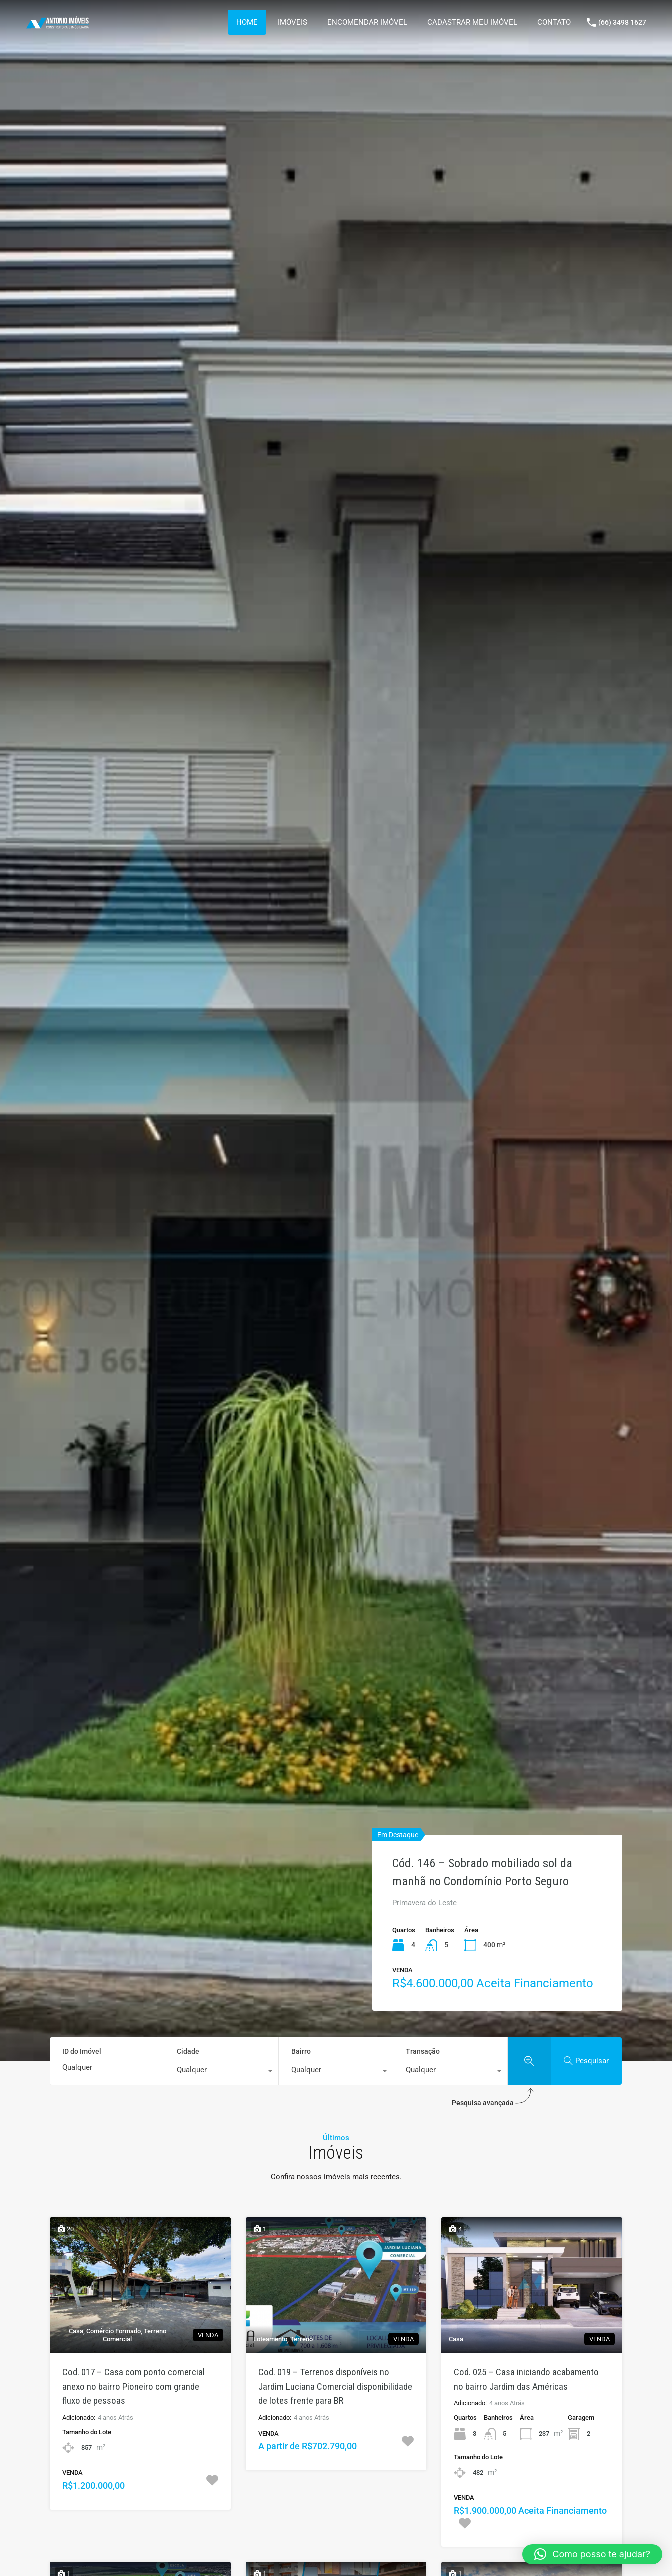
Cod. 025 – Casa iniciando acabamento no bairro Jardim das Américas (526, 2379)
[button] (592, 2554)
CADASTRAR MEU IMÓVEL (472, 22)
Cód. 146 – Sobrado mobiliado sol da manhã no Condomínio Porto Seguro (482, 1872)
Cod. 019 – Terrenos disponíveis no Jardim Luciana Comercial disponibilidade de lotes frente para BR (335, 2386)
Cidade (188, 2051)
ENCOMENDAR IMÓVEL (367, 22)
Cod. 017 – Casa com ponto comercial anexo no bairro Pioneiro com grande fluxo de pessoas (133, 2386)
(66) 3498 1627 (622, 22)
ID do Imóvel (81, 2051)
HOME (247, 22)
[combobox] (221, 2072)
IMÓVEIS (292, 22)
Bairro (301, 2051)
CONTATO (554, 22)
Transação (423, 2051)
